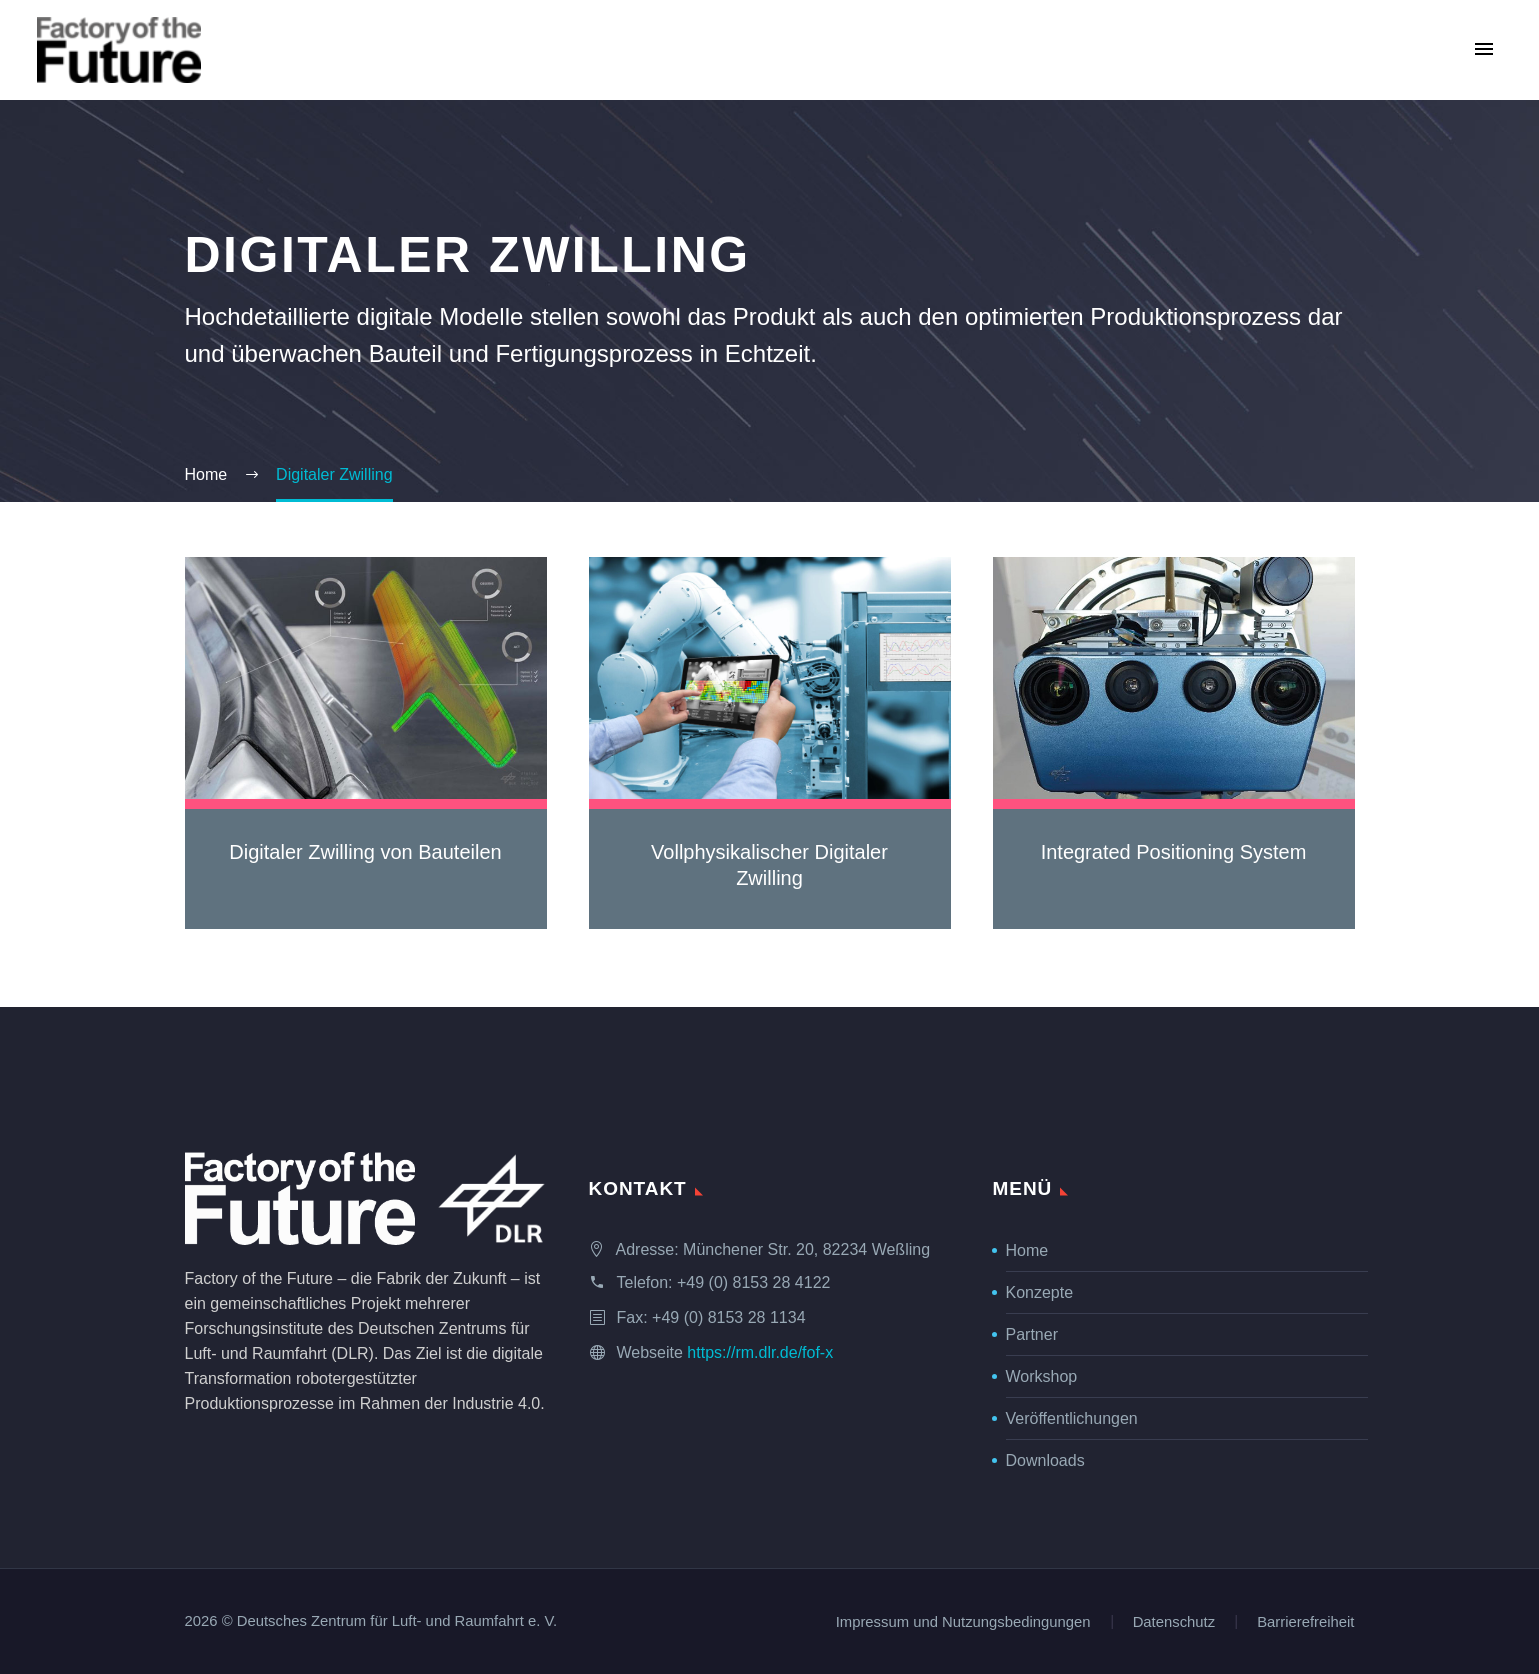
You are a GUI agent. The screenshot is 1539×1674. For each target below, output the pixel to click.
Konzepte (1040, 1292)
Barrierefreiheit (1305, 1622)
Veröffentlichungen (1072, 1418)
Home (1027, 1250)
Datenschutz (1174, 1622)
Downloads (1045, 1460)
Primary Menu (1484, 49)
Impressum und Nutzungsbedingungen (963, 1622)
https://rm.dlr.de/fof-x (760, 1352)
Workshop (1042, 1376)
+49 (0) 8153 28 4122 (753, 1282)
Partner (1032, 1334)
